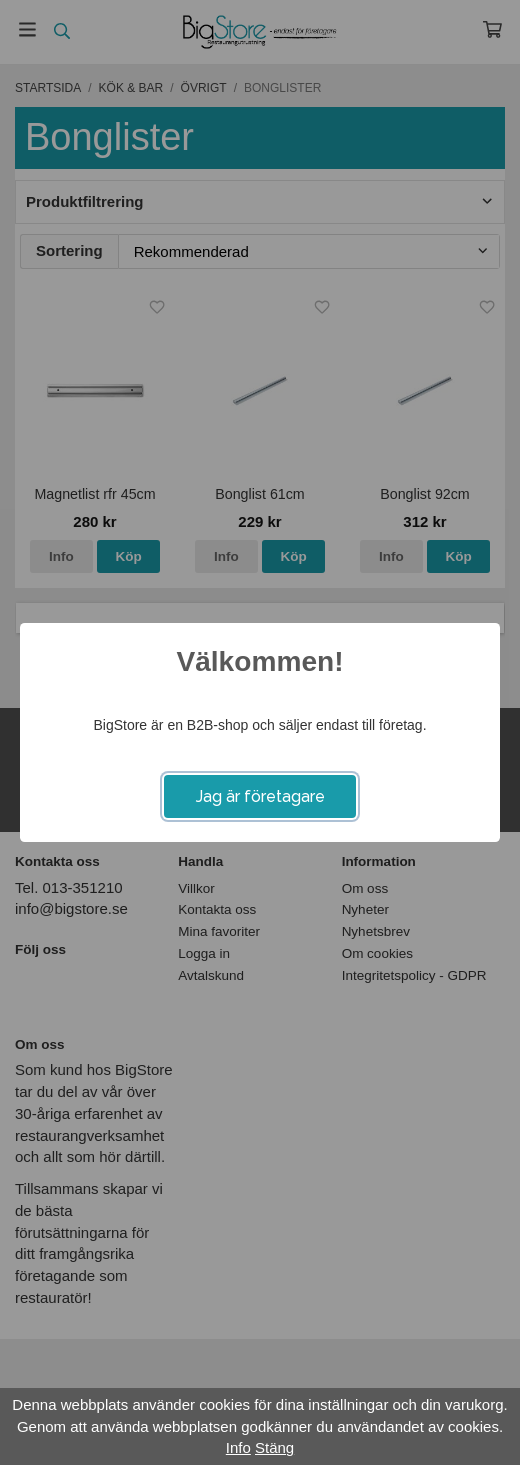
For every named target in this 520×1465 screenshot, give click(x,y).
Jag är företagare (260, 796)
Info (238, 1447)
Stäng (274, 1447)
